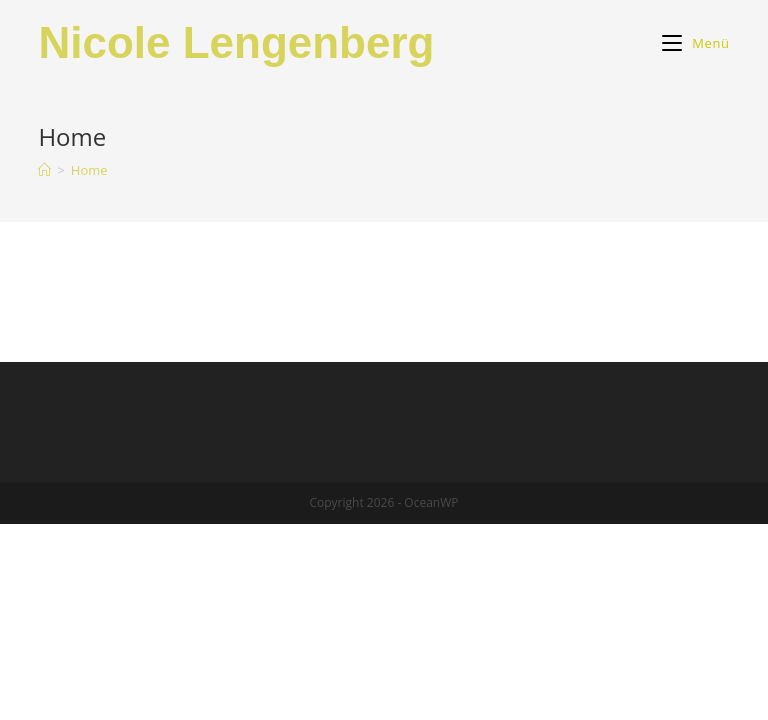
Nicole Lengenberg (236, 42)
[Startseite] (44, 170)
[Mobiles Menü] (695, 43)
